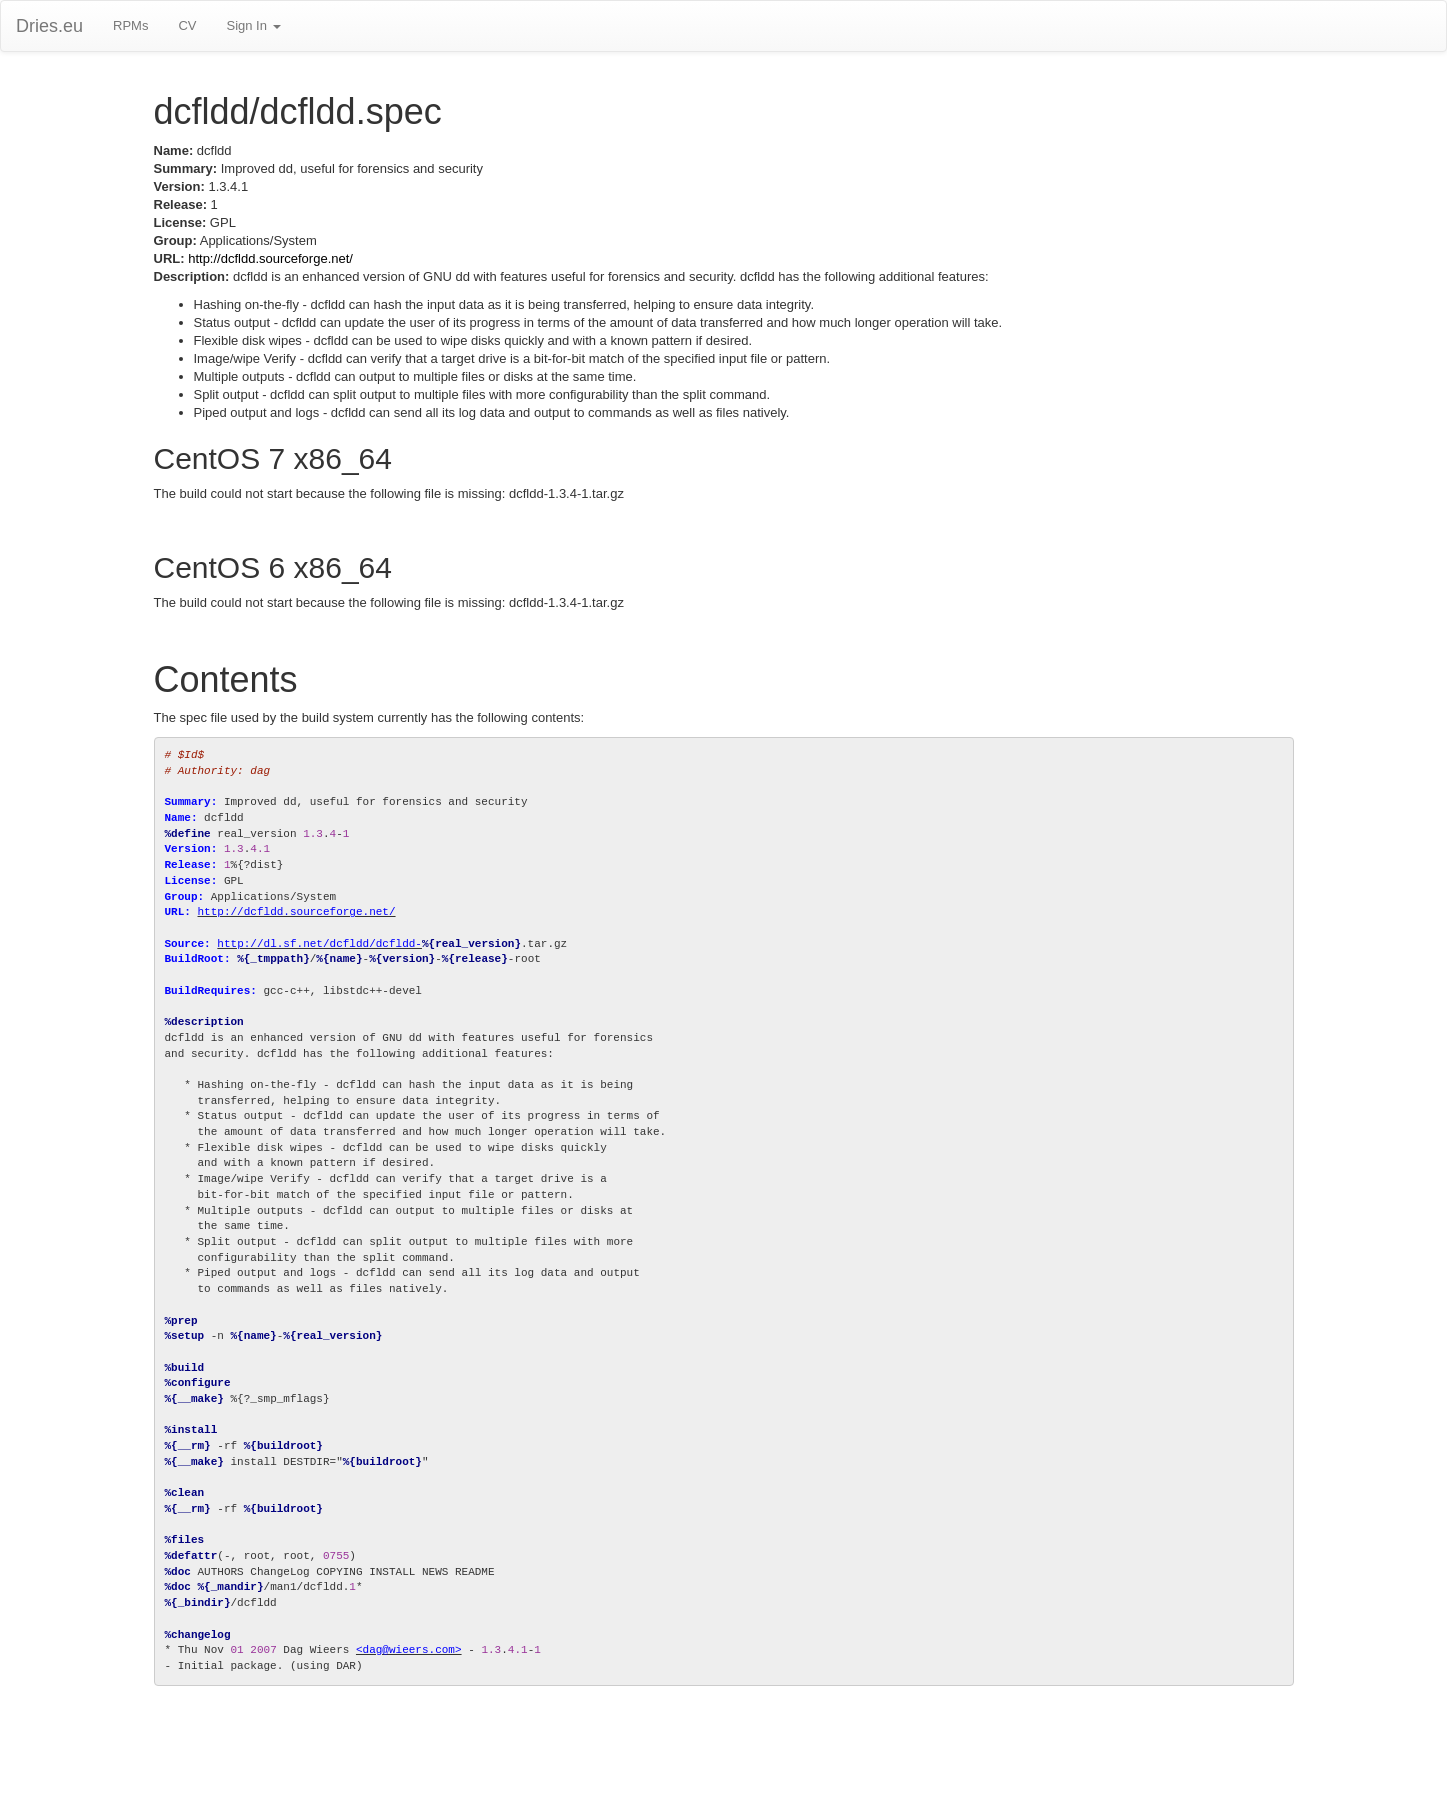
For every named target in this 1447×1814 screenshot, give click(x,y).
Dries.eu (49, 26)
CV (187, 25)
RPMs (130, 25)
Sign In (253, 25)
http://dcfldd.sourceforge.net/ (270, 258)
